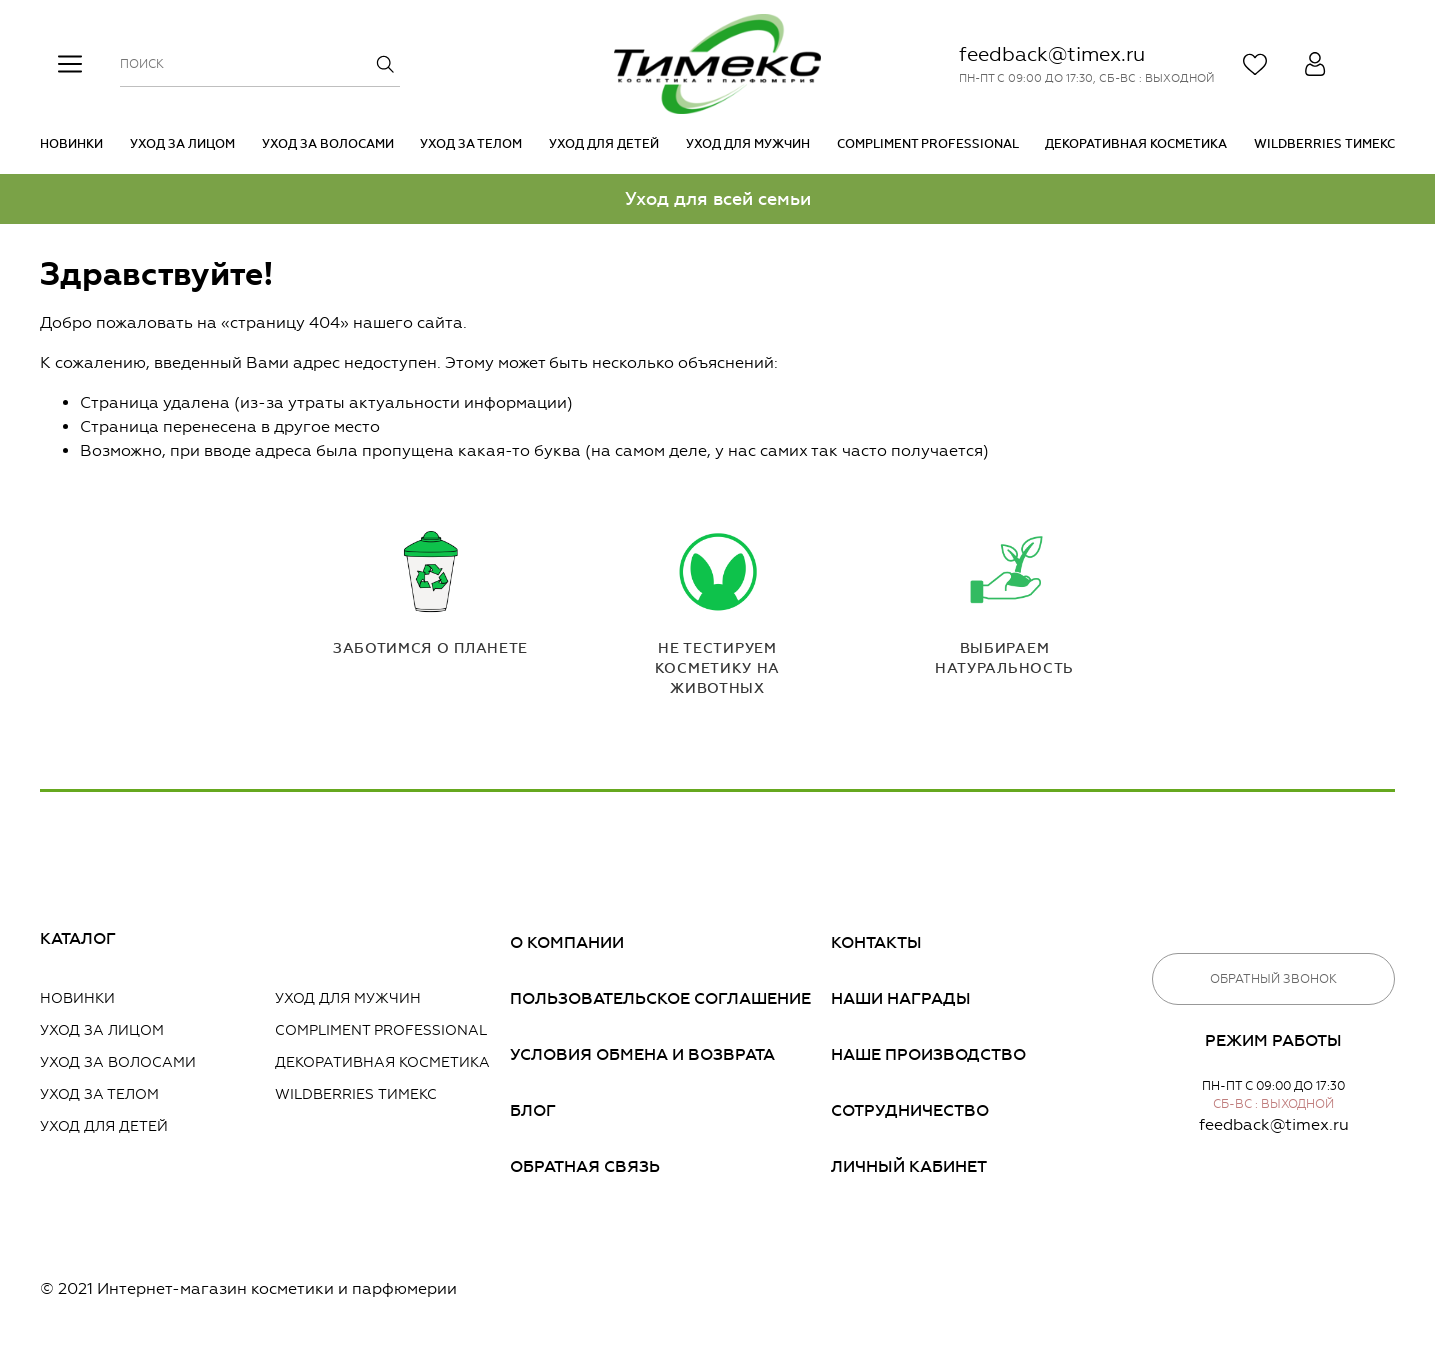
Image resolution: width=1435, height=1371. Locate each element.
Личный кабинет (909, 1166)
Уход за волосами (328, 144)
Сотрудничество (910, 1110)
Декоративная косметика (1136, 144)
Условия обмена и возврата (642, 1054)
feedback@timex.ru (1052, 54)
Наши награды (901, 998)
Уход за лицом (182, 144)
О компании (567, 942)
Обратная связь (585, 1166)
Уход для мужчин (748, 144)
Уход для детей (604, 144)
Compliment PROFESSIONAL (928, 144)
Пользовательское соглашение (660, 998)
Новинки (71, 144)
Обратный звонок (1273, 979)
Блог (533, 1110)
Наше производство (928, 1054)
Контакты (876, 942)
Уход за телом (471, 144)
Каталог (78, 938)
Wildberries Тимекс (1324, 144)
